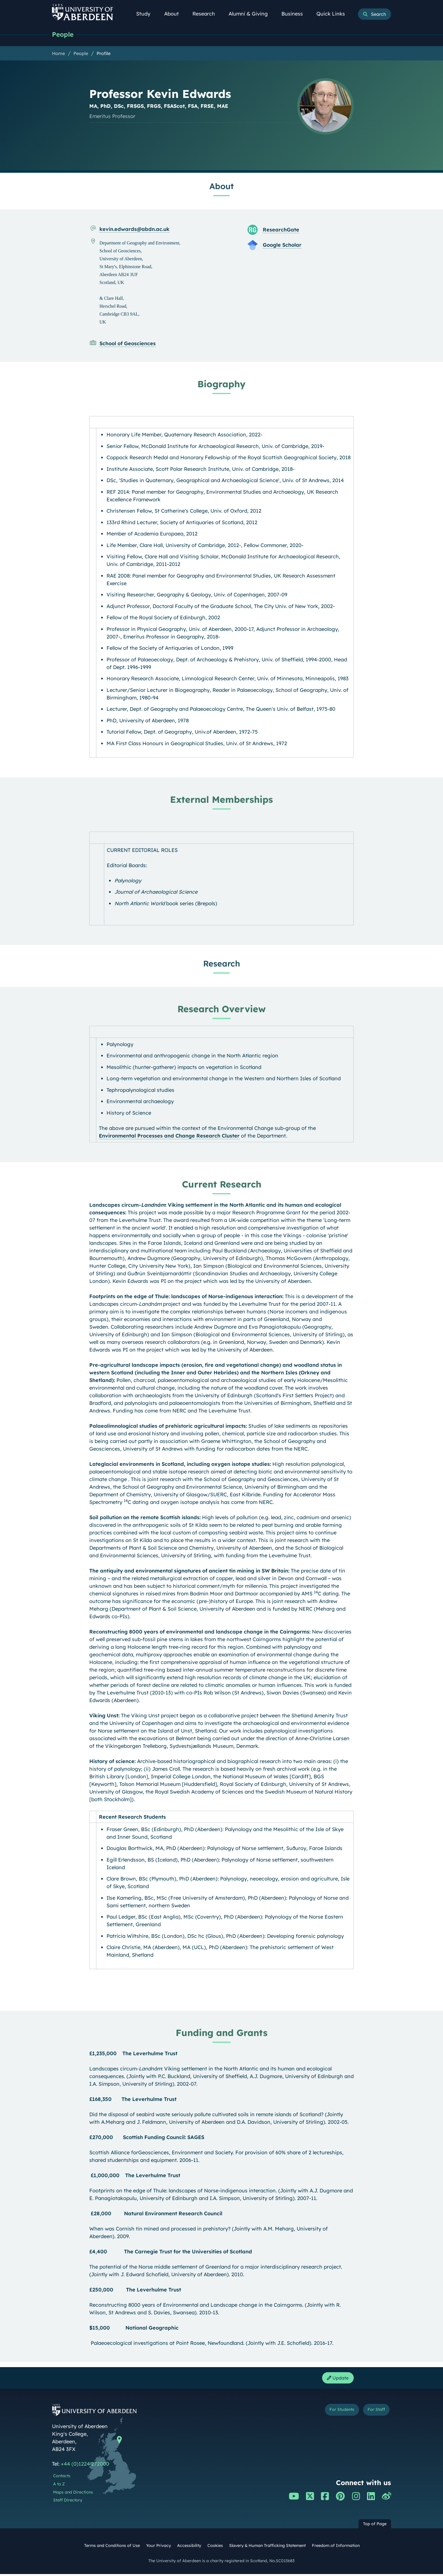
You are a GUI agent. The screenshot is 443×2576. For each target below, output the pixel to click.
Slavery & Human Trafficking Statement (267, 2548)
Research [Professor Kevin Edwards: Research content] (221, 964)
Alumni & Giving (251, 13)
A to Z (59, 2485)
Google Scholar (282, 245)
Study (146, 13)
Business (295, 13)
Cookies (215, 2548)
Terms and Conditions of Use (112, 2548)
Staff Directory (67, 2502)
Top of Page (374, 2526)
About (174, 13)
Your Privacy (158, 2548)
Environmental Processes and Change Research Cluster (169, 1136)
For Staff (373, 2412)
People (64, 34)
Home (58, 54)
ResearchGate (281, 230)
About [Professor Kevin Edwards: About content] (221, 186)
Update (336, 2379)
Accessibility (189, 2548)
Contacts (61, 2478)
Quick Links (333, 13)
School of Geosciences (127, 344)
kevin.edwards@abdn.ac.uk (134, 229)
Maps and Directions (73, 2494)
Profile (103, 54)
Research (206, 13)
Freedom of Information (336, 2548)
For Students (331, 2412)
